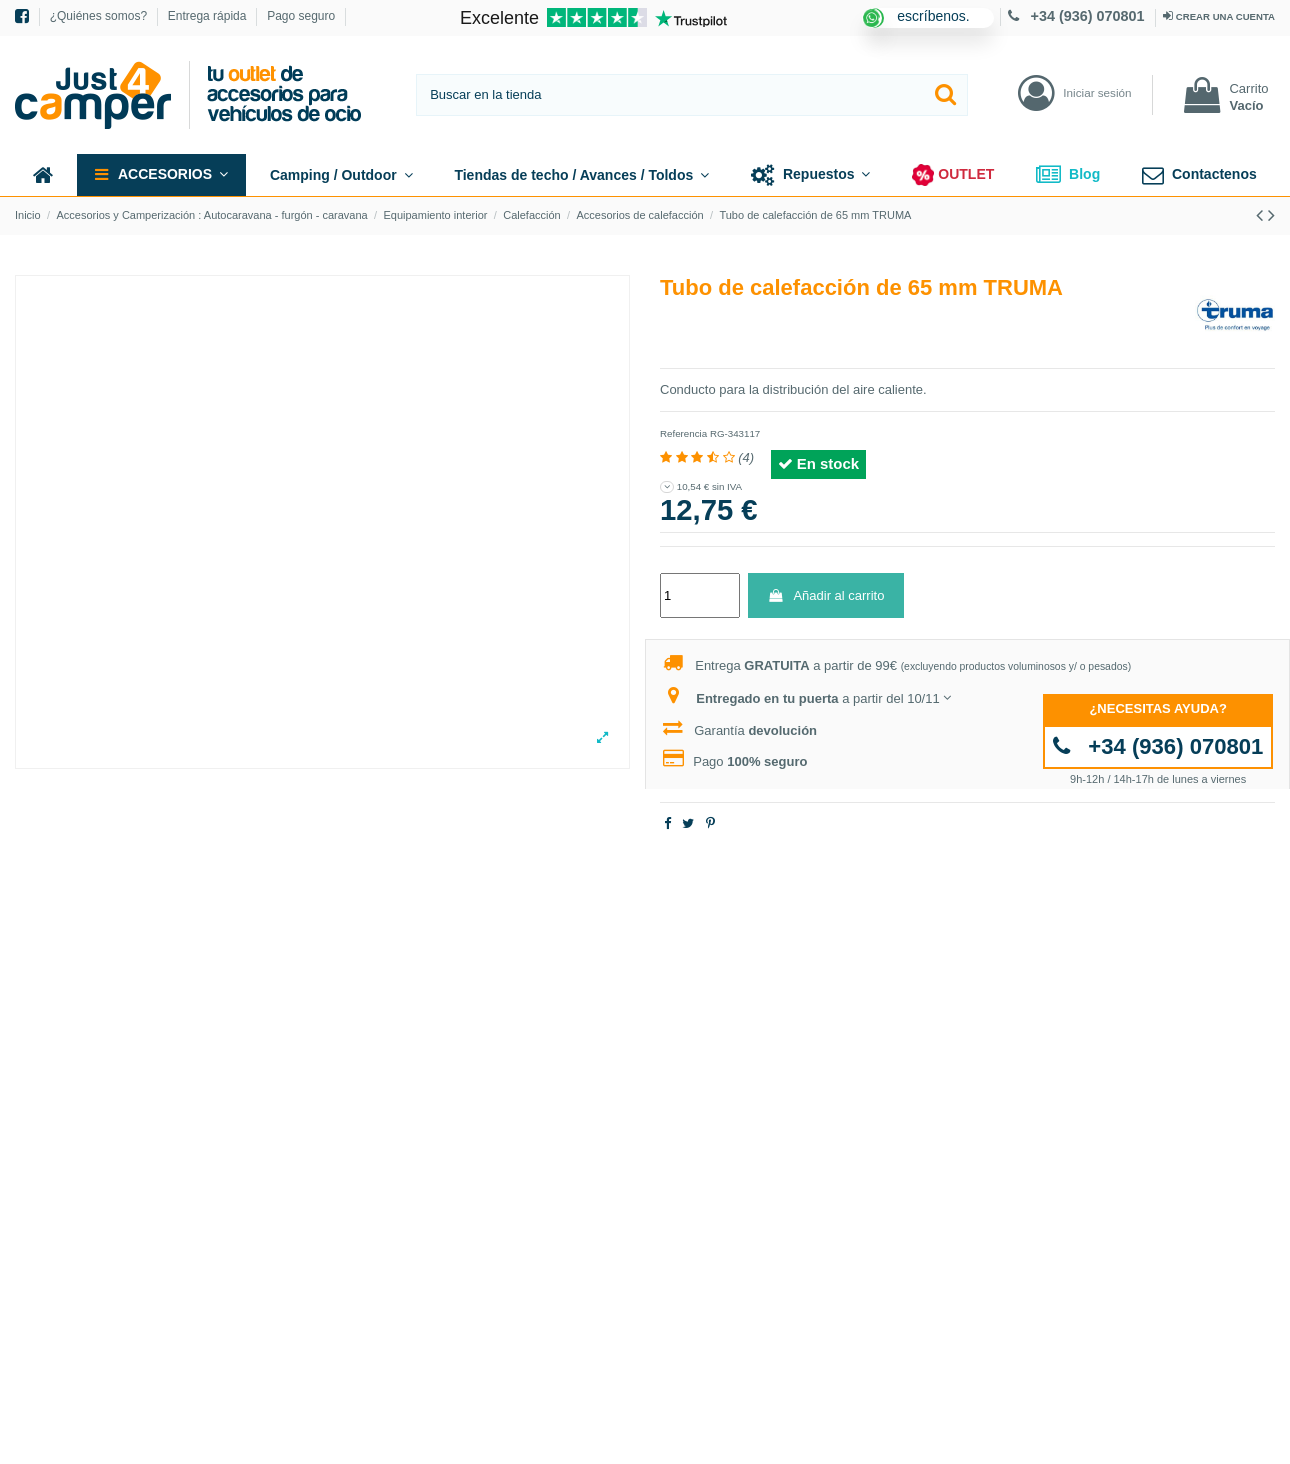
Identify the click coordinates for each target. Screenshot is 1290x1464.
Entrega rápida (209, 16)
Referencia (683, 433)
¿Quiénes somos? (100, 16)
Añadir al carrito (825, 595)
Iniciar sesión (1097, 92)
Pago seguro (301, 16)
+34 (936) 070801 (1078, 16)
